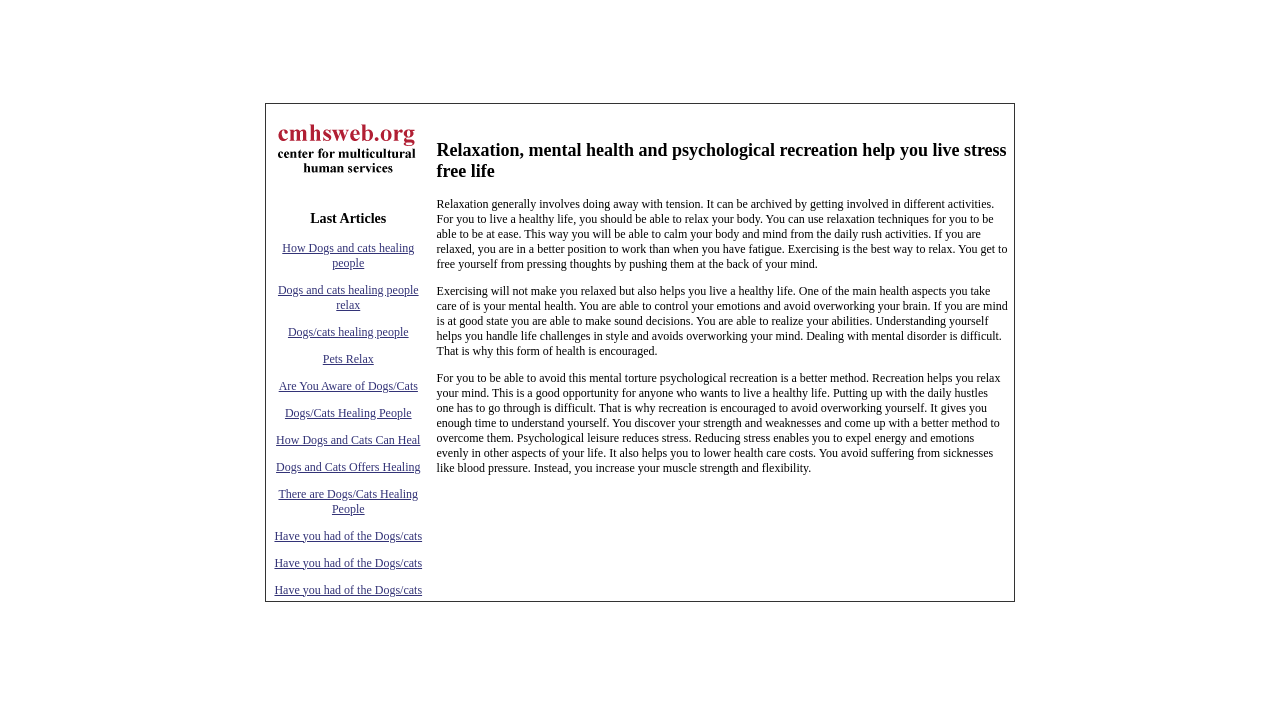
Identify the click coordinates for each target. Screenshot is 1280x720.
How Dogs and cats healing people (348, 255)
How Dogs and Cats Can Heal (348, 440)
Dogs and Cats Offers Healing (348, 467)
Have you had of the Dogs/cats (348, 536)
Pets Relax (348, 359)
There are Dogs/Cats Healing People (348, 501)
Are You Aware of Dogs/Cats (348, 386)
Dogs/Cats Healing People (348, 413)
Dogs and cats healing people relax (348, 297)
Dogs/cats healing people (348, 332)
